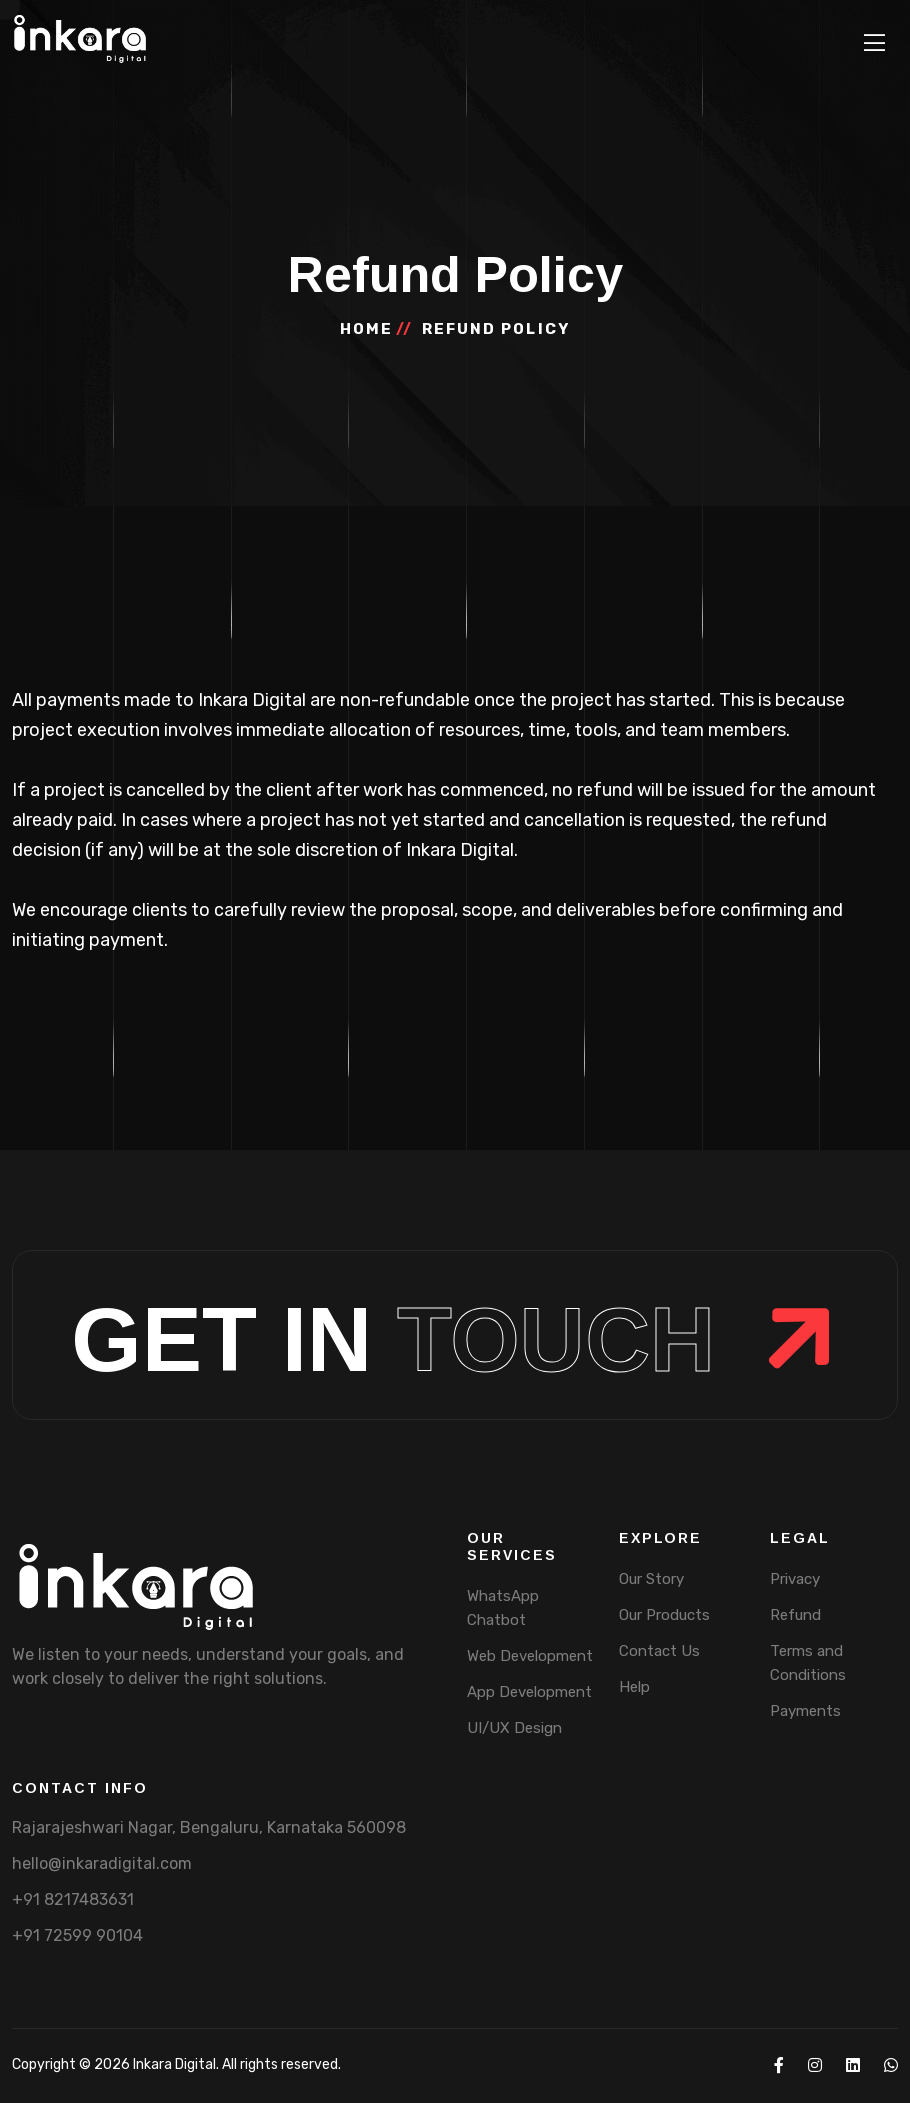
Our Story (651, 1579)
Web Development (530, 1656)
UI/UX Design (514, 1728)
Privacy (795, 1579)
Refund (795, 1615)
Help (634, 1687)
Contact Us (659, 1651)
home (366, 329)
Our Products (664, 1615)
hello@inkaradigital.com (102, 1863)
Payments (805, 1711)
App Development (529, 1692)
